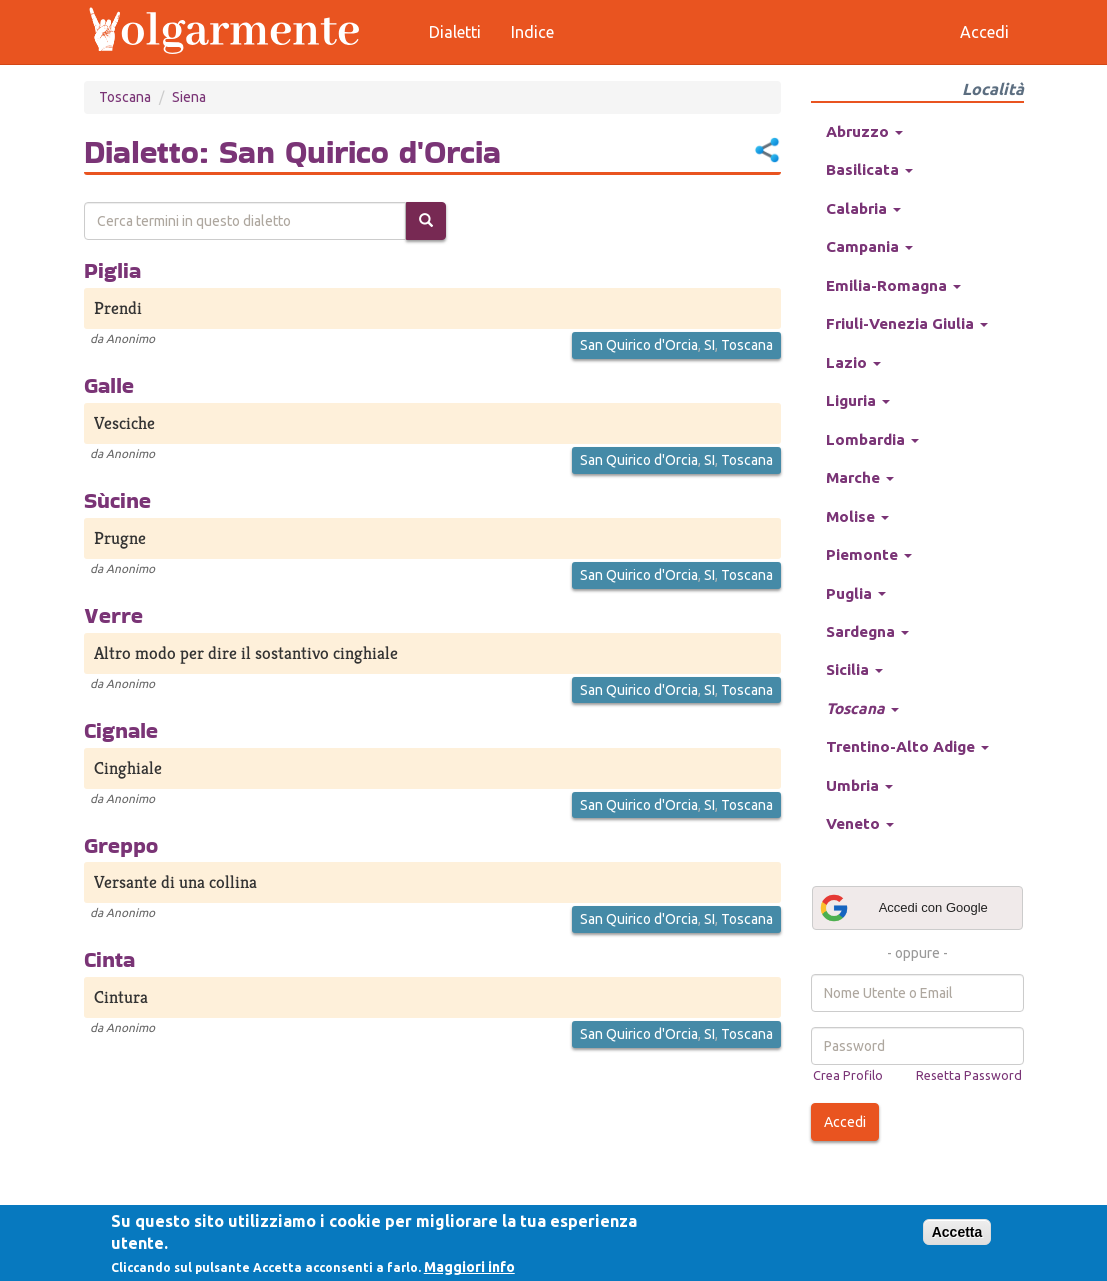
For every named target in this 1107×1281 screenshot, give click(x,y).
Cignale (121, 730)
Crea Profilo (848, 1075)
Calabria (863, 208)
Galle (109, 385)
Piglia (112, 270)
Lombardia (872, 439)
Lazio (853, 362)
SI (709, 345)
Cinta (109, 959)
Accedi (845, 1122)
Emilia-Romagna (893, 285)
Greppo (121, 845)
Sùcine (117, 500)
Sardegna (867, 631)
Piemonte (869, 554)
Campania (869, 246)
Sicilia (854, 669)
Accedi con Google (903, 908)
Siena (189, 97)
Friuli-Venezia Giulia (907, 323)
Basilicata (869, 169)
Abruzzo (864, 131)
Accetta (957, 1232)
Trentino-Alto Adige (907, 746)
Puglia (856, 593)
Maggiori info (469, 1267)
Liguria (858, 400)
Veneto (860, 823)
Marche (860, 477)
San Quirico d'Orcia (639, 345)
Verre (113, 615)
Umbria (859, 785)
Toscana (125, 97)
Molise (857, 516)
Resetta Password (969, 1075)
